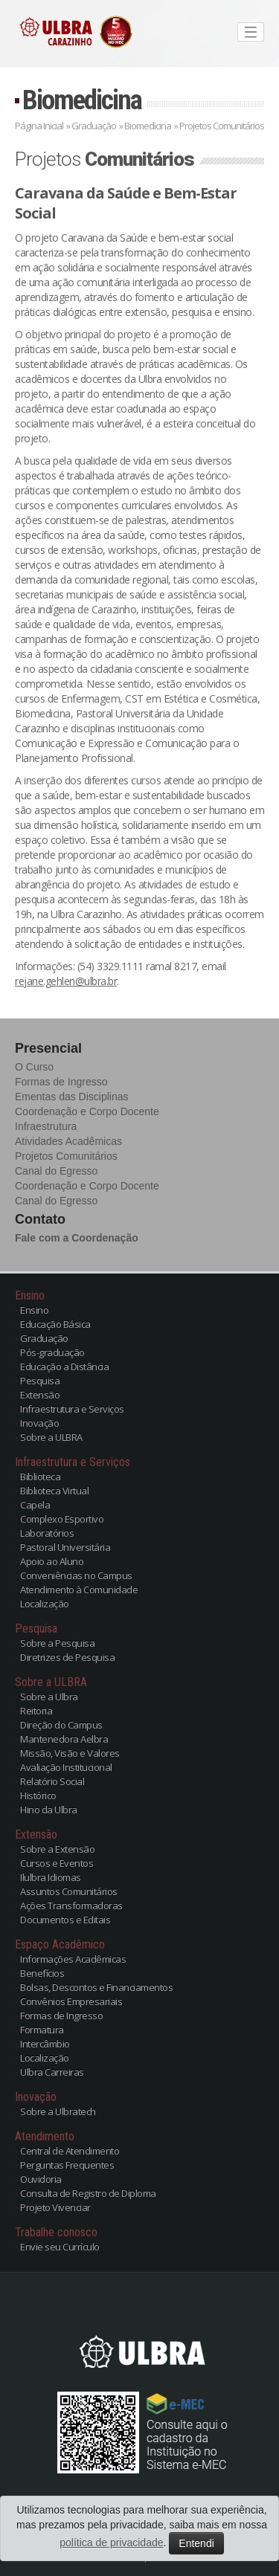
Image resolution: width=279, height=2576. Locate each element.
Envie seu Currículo (60, 2246)
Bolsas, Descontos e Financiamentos (96, 1987)
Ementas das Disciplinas (72, 1097)
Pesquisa (40, 1380)
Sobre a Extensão (57, 1849)
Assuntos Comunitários (69, 1891)
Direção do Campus (61, 1724)
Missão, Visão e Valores (70, 1753)
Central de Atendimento (69, 2150)
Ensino (34, 1310)
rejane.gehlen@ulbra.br (66, 981)
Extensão (40, 1394)
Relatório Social (52, 1781)
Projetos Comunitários (66, 1156)
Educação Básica (55, 1324)
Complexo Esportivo (61, 1519)
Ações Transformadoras (71, 1905)
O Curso (34, 1067)
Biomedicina (81, 100)
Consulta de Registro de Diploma (88, 2193)
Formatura (42, 2029)
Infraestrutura (46, 1126)
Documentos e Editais (65, 1919)
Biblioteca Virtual (54, 1490)
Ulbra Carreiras (52, 2072)
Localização (44, 1603)
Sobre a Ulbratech (58, 2111)
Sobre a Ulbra (49, 1696)
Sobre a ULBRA (51, 1437)
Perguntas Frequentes (67, 2165)
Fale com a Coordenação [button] (76, 1238)
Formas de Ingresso (61, 1082)
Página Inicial (39, 125)
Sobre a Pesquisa (57, 1643)
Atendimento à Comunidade (79, 1589)
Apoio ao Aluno (51, 1561)
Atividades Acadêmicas (68, 1141)
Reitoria (36, 1710)
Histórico (38, 1795)
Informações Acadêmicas (73, 1959)
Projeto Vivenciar (55, 2207)
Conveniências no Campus (76, 1575)
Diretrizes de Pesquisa (67, 1657)
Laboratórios (47, 1533)
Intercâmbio (45, 2043)
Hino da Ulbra (48, 1809)
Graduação (93, 125)
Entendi (196, 2543)
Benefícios (42, 1973)
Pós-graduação (52, 1352)
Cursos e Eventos (56, 1863)
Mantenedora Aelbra (64, 1739)
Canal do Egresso (56, 1171)
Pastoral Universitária (65, 1547)
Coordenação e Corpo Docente (87, 1111)
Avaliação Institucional (66, 1767)
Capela (35, 1504)
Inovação (39, 1423)
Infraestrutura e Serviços (72, 1408)
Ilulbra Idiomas (50, 1877)
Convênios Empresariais (71, 2001)
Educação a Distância (64, 1366)
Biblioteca (40, 1476)
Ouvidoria (41, 2179)
